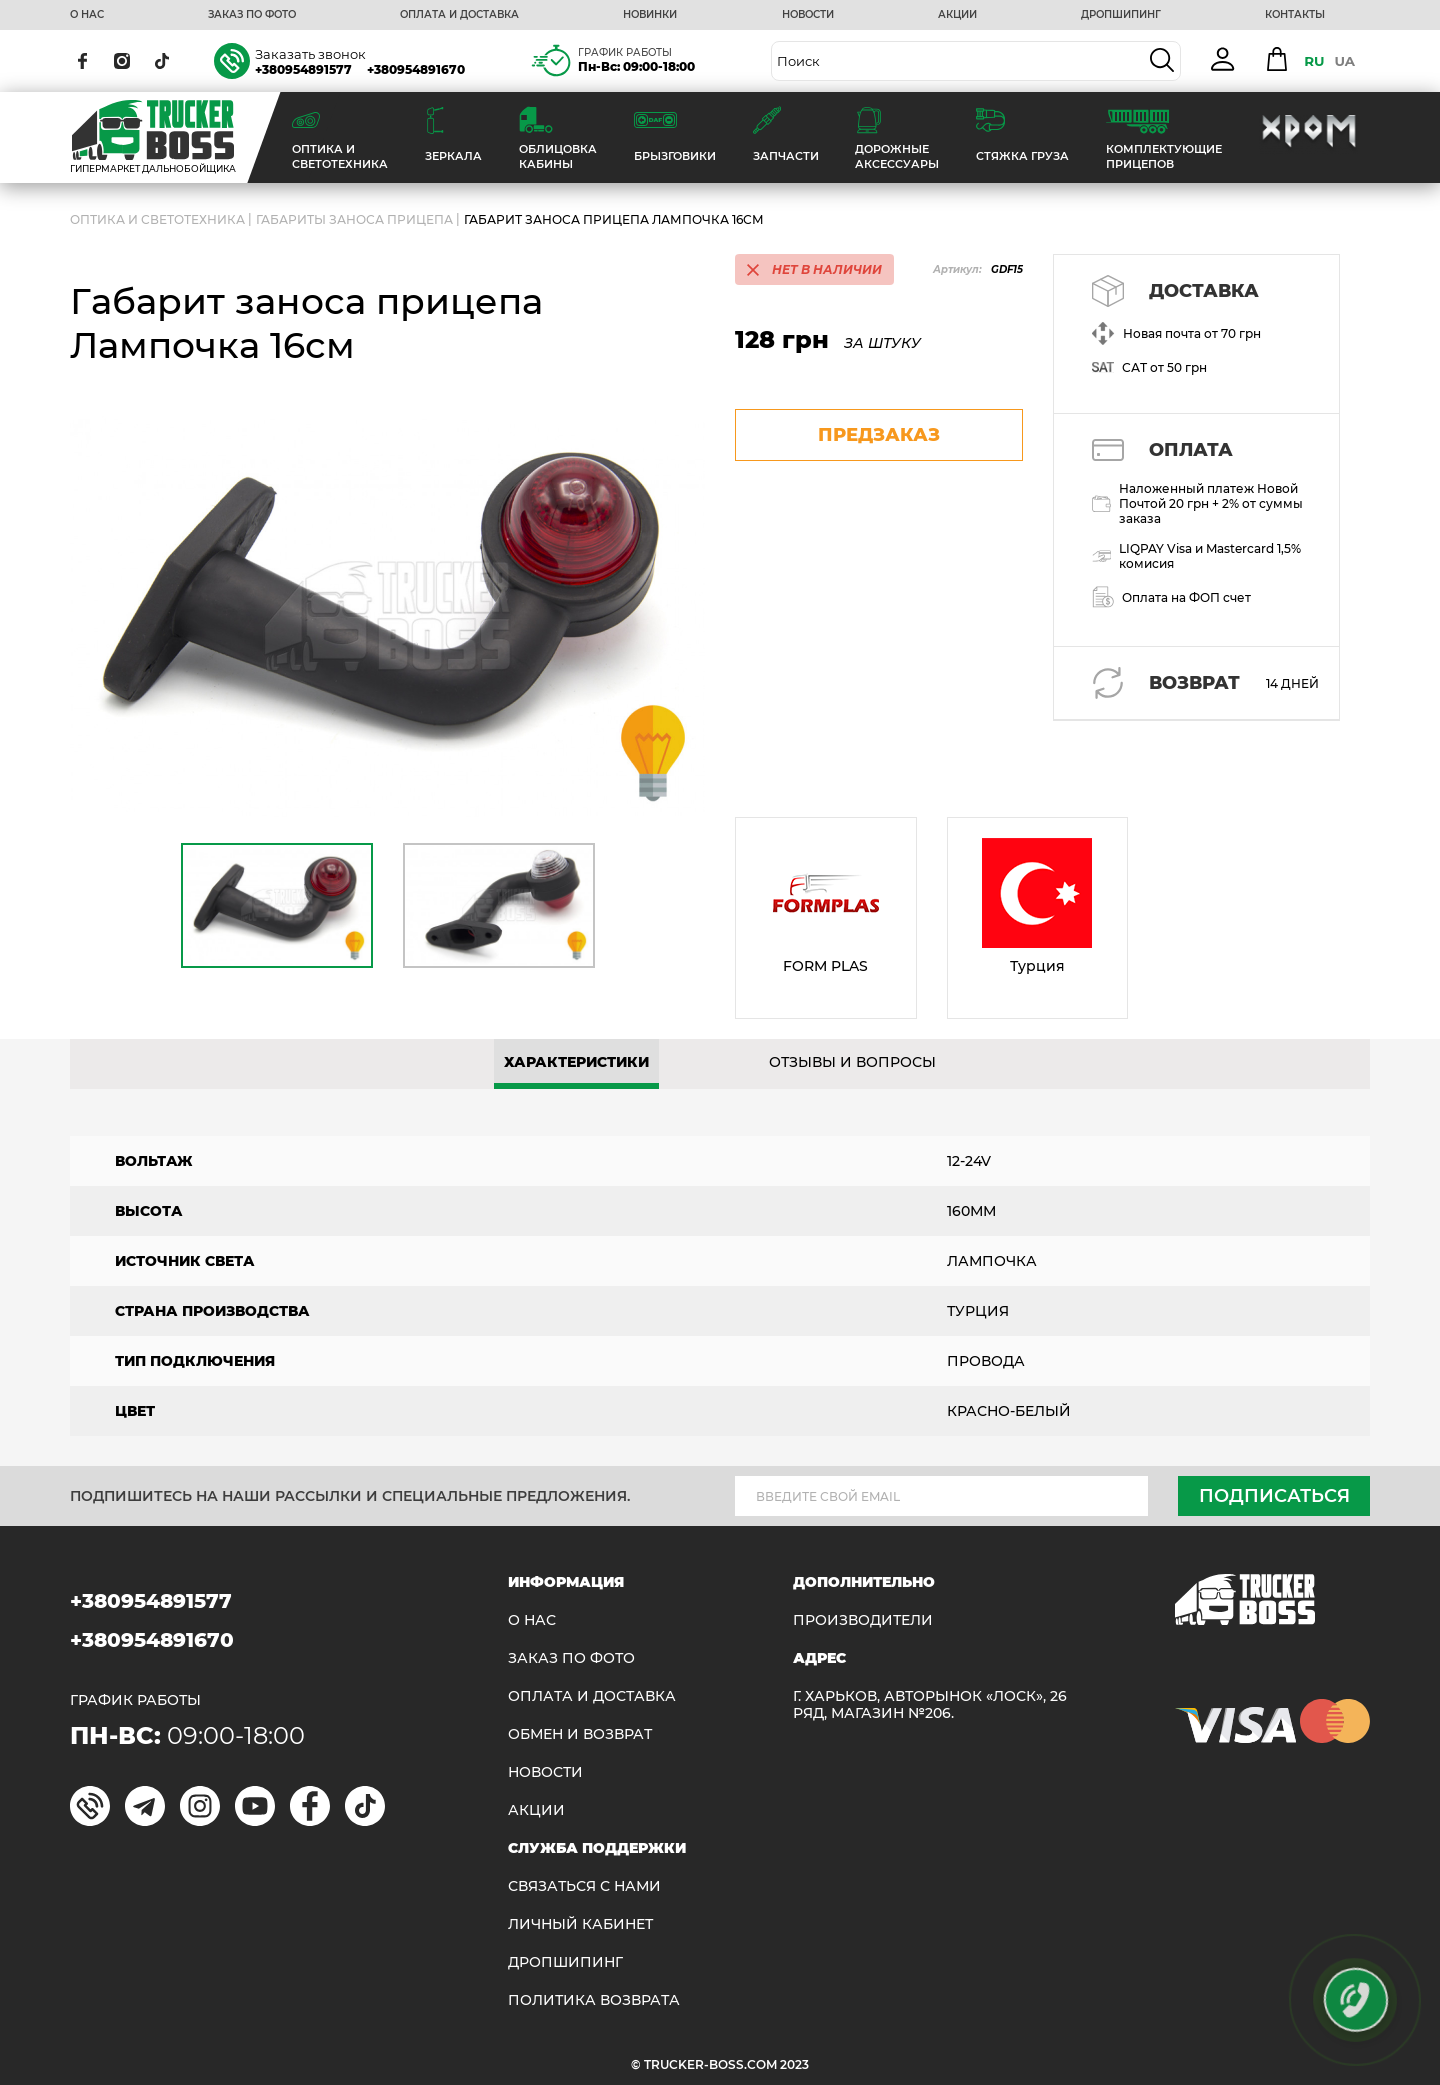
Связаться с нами (584, 1886)
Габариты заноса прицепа (354, 219)
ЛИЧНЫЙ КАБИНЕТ (580, 1924)
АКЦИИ (957, 15)
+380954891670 (416, 69)
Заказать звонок (310, 54)
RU (1314, 61)
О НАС (87, 15)
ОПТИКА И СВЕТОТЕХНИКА (157, 219)
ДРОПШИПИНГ (1121, 15)
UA (1344, 61)
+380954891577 (303, 69)
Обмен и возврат (580, 1734)
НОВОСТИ (808, 15)
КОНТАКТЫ (1295, 15)
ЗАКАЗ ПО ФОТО (252, 15)
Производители (863, 1620)
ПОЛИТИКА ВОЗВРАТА (594, 2000)
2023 (794, 2064)
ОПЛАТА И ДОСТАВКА (459, 15)
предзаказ (879, 435)
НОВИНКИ (650, 15)
